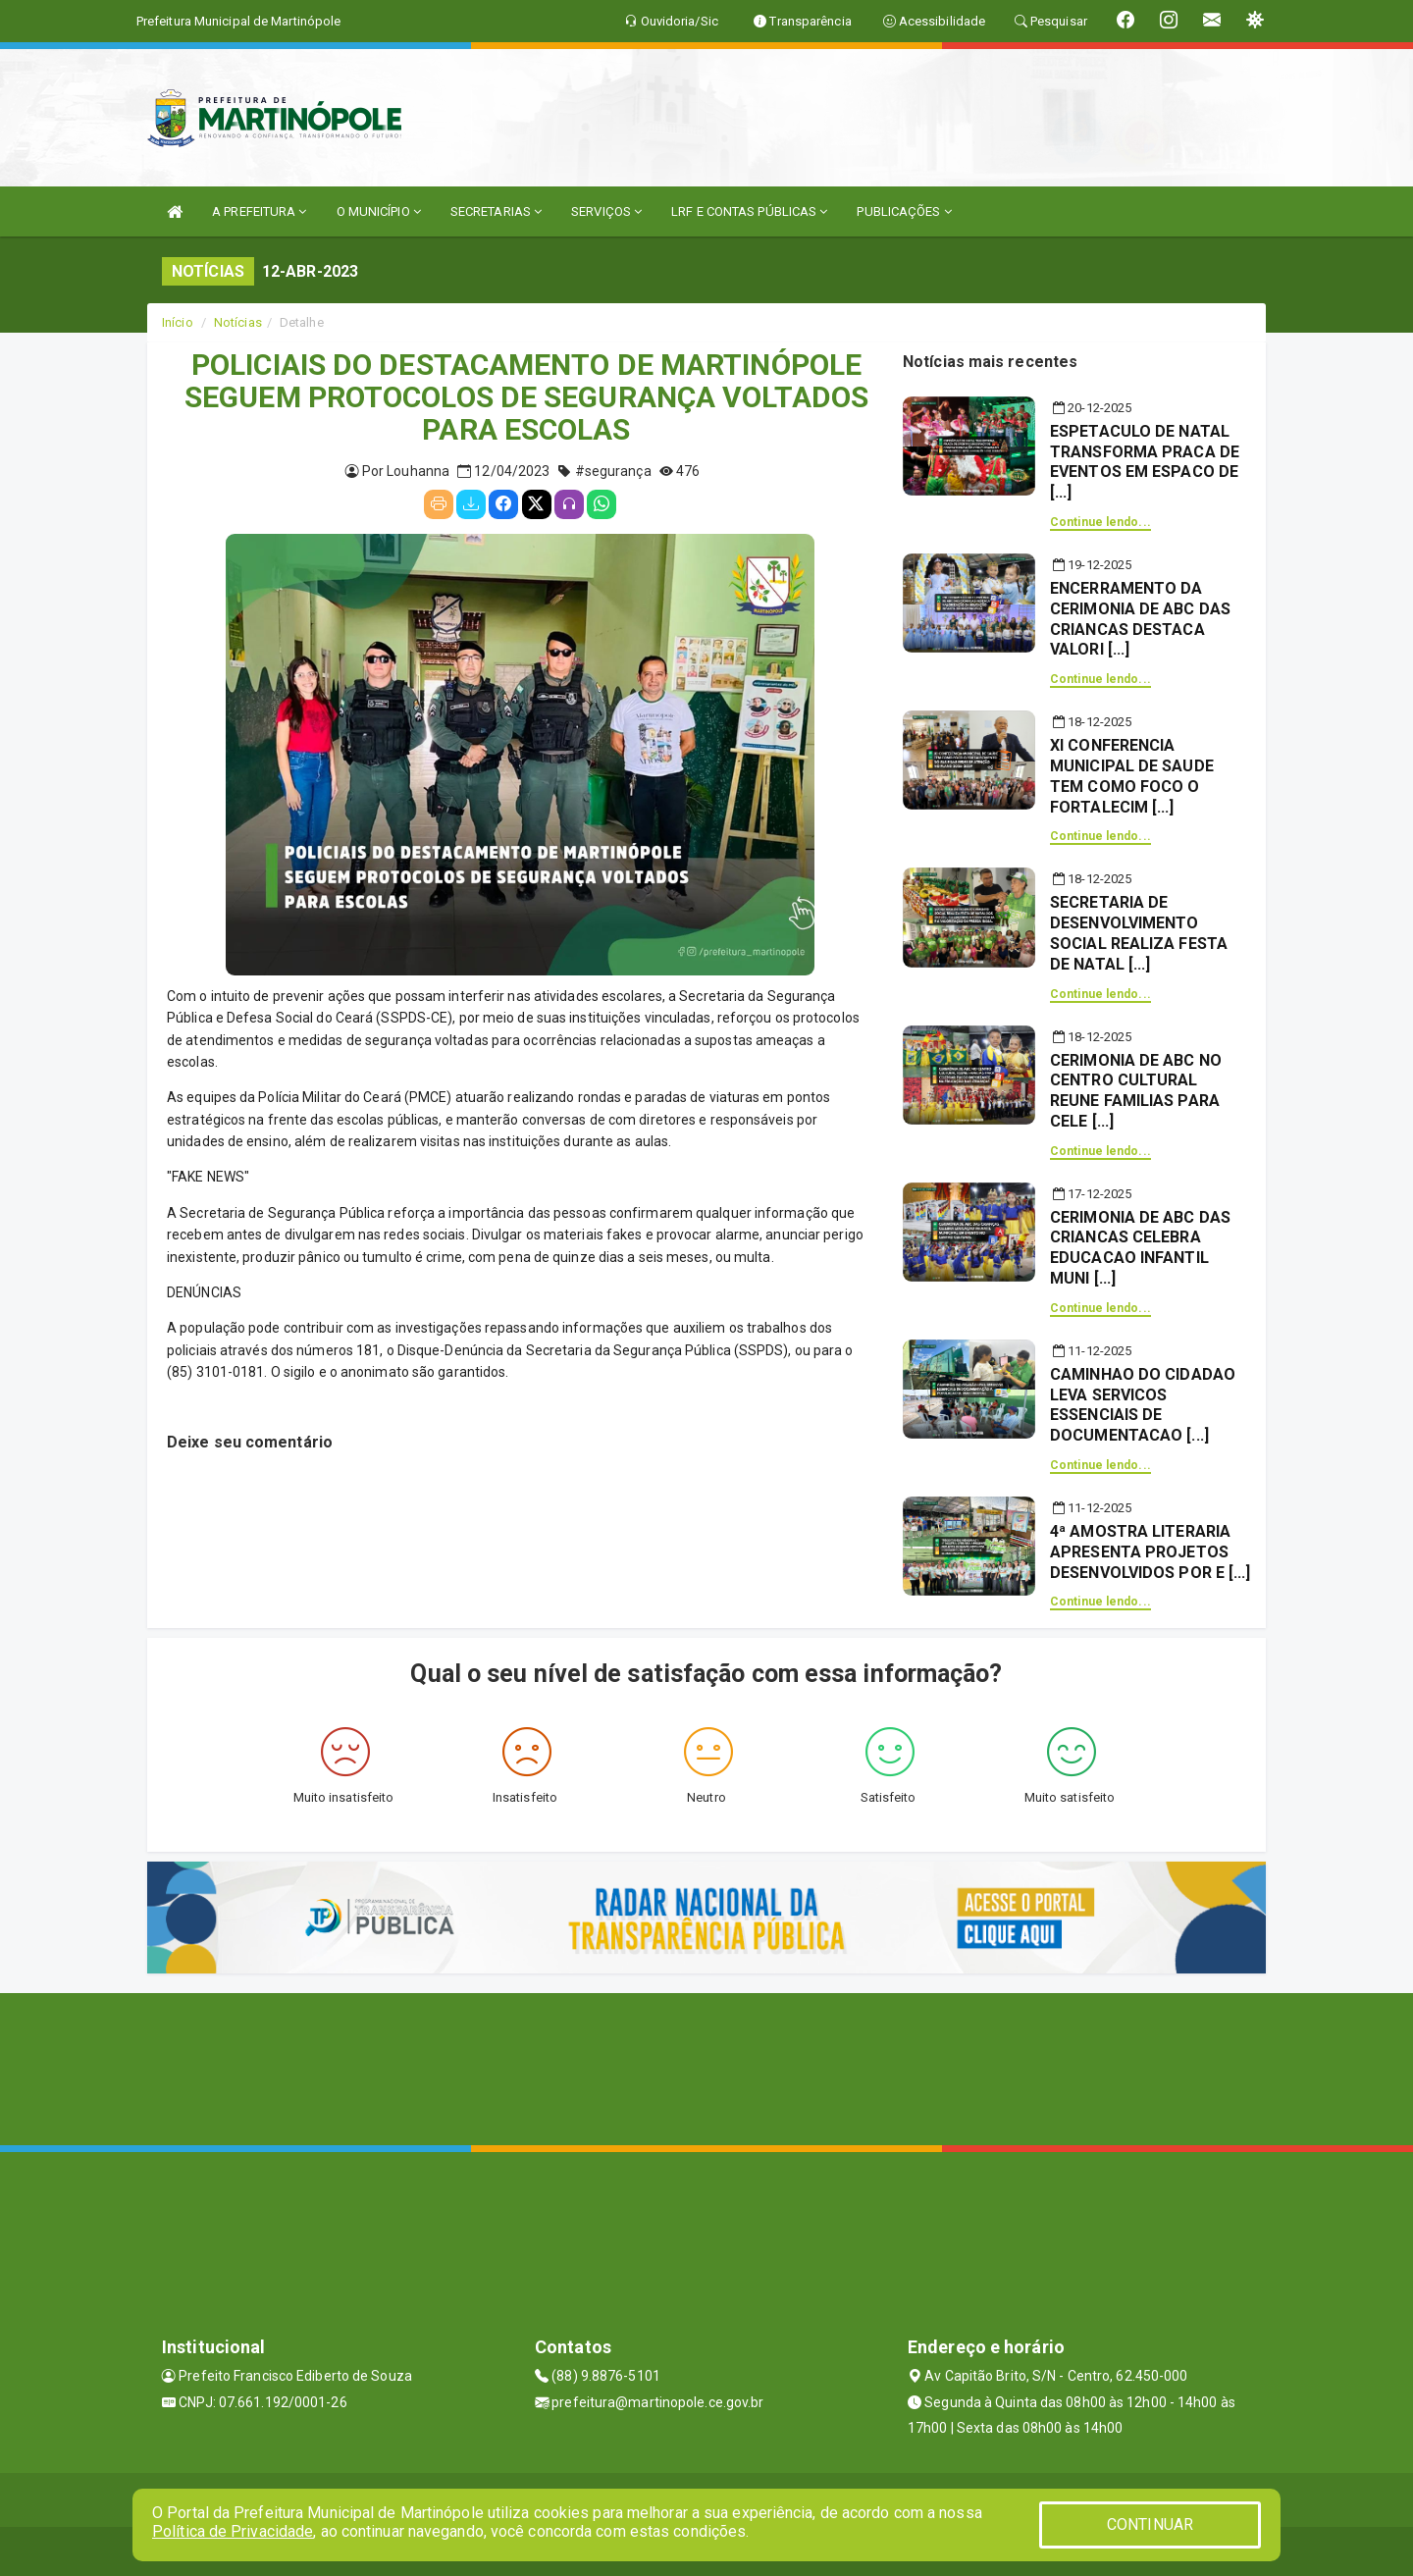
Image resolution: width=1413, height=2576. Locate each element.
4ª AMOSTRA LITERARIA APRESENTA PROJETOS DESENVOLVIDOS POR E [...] (1150, 1552)
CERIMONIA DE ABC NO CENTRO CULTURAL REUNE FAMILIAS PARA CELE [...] (1136, 1090)
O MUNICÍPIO (379, 211)
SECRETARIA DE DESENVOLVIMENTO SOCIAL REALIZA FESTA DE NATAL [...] (1139, 933)
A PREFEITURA (259, 211)
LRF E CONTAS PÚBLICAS (749, 211)
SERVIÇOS (606, 211)
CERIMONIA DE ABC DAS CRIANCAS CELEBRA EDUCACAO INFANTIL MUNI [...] (1140, 1248)
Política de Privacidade (232, 2531)
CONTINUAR (1150, 2524)
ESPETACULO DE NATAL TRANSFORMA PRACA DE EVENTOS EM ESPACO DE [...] (1144, 461)
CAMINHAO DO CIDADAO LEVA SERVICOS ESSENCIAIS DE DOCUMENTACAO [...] (1142, 1405)
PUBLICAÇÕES (904, 211)
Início (177, 322)
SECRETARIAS (496, 211)
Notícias (238, 322)
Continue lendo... (1100, 522)
